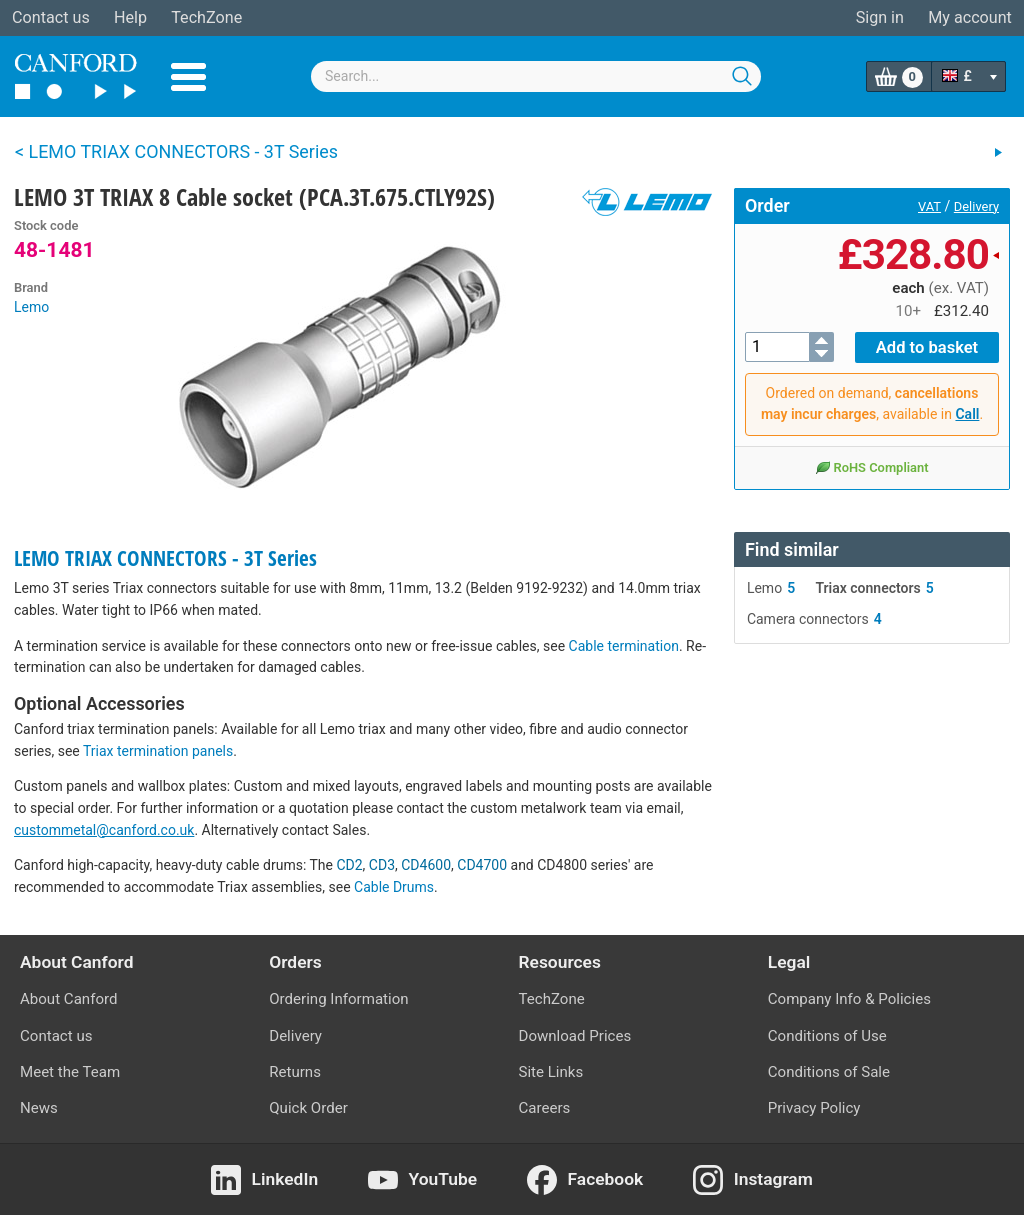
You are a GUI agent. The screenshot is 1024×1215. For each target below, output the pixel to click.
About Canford (68, 999)
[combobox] (536, 76)
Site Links (551, 1072)
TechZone (206, 17)
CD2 (349, 865)
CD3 (382, 865)
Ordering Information (338, 999)
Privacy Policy (814, 1108)
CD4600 (426, 865)
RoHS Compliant (871, 466)
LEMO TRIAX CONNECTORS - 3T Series (165, 558)
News (39, 1108)
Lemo (31, 307)
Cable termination (624, 646)
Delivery (976, 206)
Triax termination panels (158, 751)
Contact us (51, 17)
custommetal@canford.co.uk (104, 830)
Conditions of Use (827, 1036)
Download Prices (575, 1036)
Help (130, 17)
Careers (545, 1108)
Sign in (880, 17)
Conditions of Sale (829, 1072)
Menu (188, 77)
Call (967, 413)
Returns (295, 1072)
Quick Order (308, 1108)
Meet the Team (70, 1072)
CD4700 (482, 865)
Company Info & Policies (849, 999)
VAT (929, 206)
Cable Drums (394, 887)
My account (970, 17)
